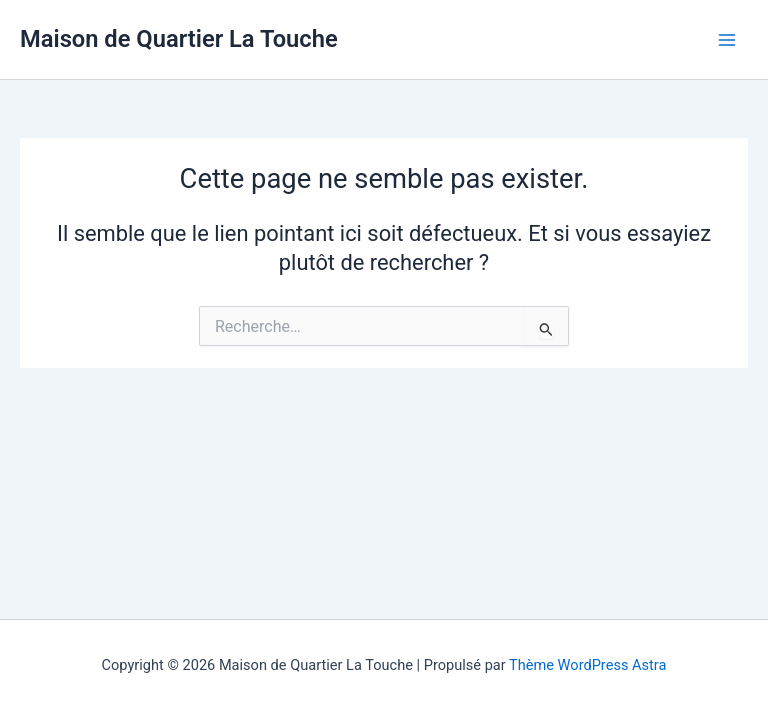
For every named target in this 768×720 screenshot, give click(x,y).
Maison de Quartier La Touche (179, 39)
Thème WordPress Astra (587, 665)
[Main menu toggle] (727, 40)
